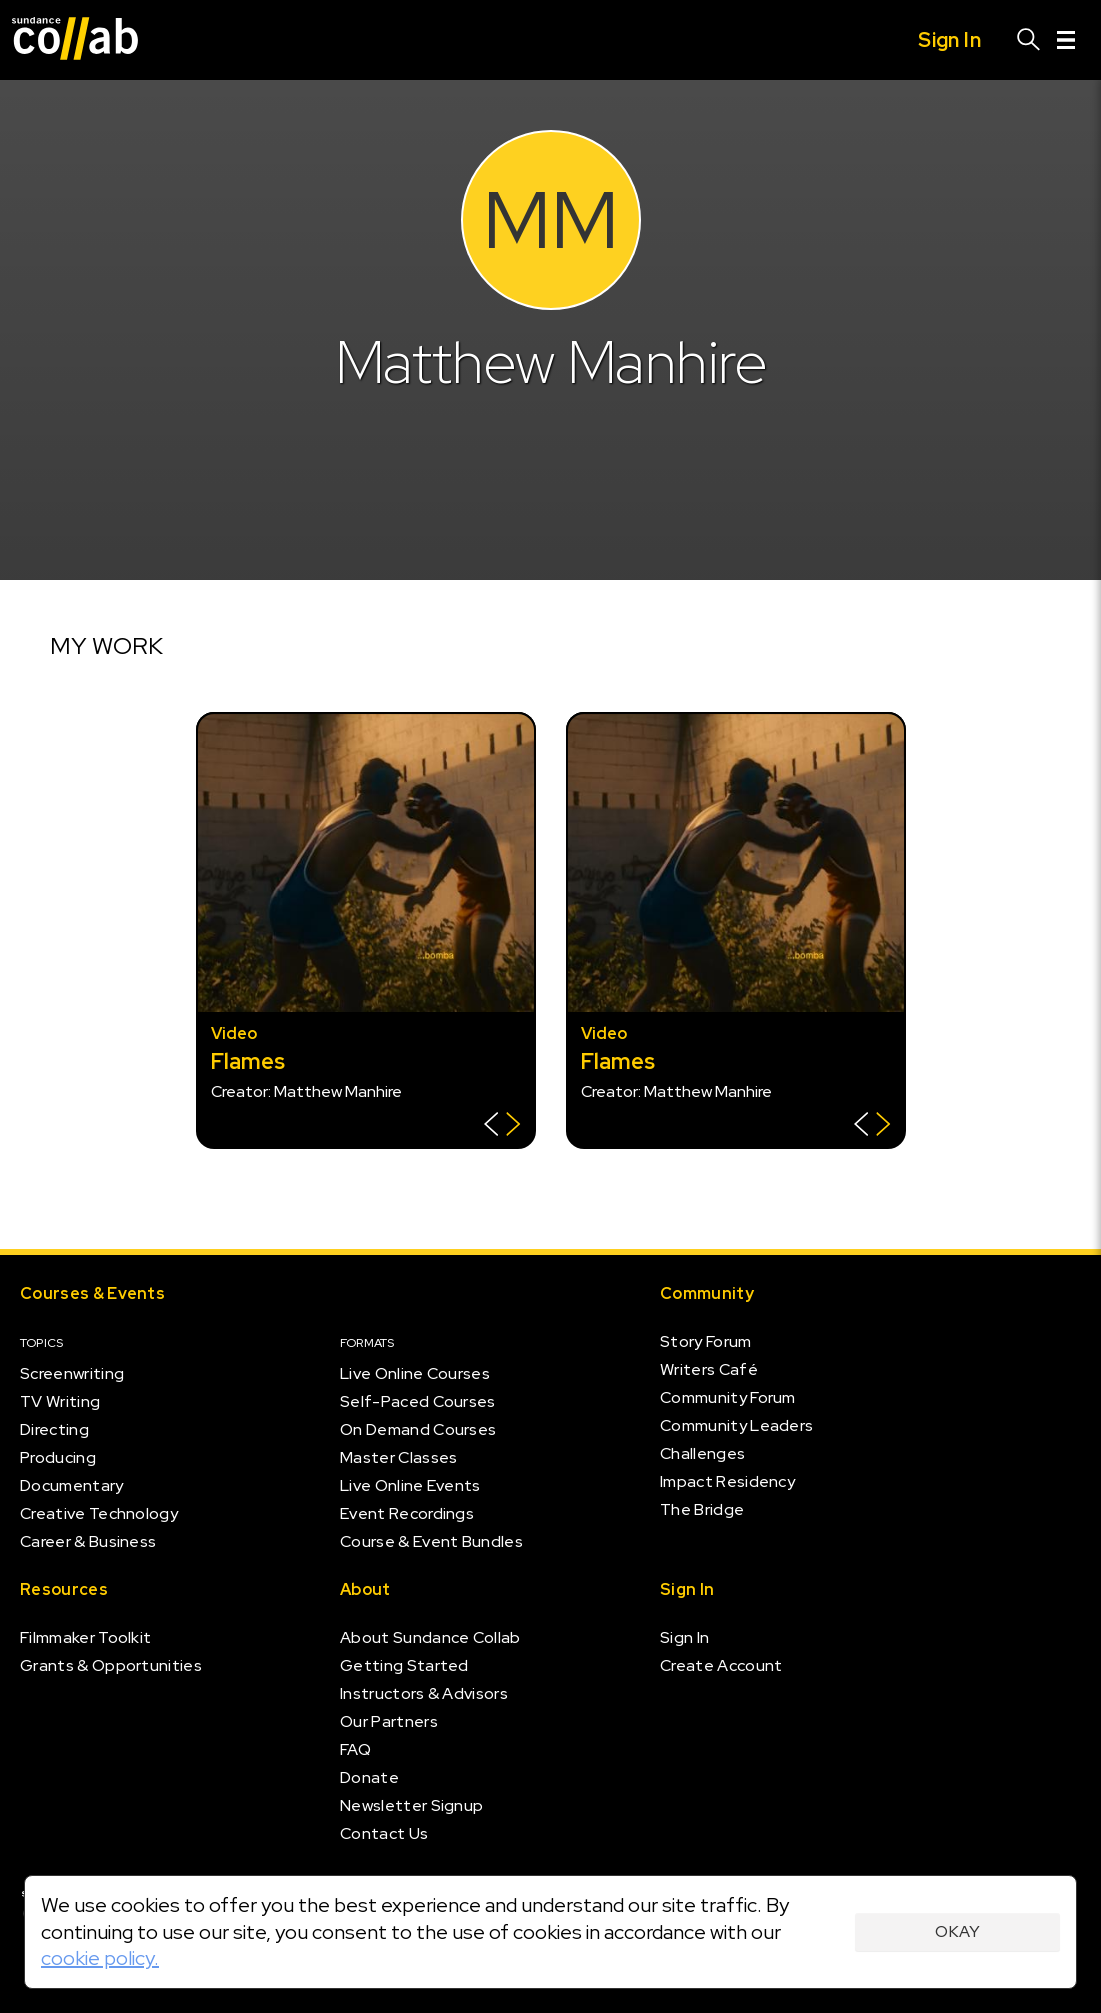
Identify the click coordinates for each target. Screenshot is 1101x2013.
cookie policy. (100, 1958)
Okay (957, 1931)
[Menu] (1066, 40)
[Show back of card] (502, 1126)
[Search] (1029, 40)
